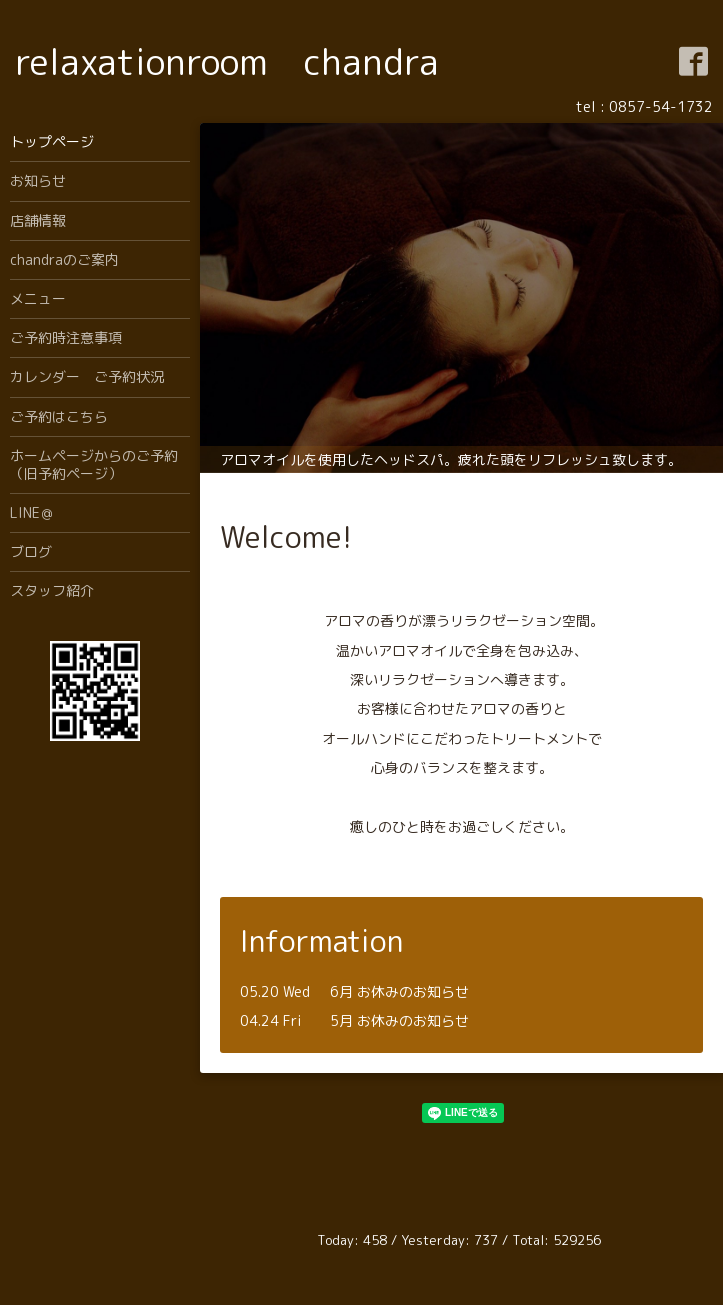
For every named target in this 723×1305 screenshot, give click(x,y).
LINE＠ (32, 512)
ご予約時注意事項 (66, 337)
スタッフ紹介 (52, 590)
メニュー (38, 298)
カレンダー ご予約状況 (87, 376)
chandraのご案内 (64, 259)
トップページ (52, 141)
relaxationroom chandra (227, 61)
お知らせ (38, 180)
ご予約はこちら (59, 416)
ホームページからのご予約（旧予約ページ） (94, 464)
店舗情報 (38, 220)
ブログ (31, 551)
